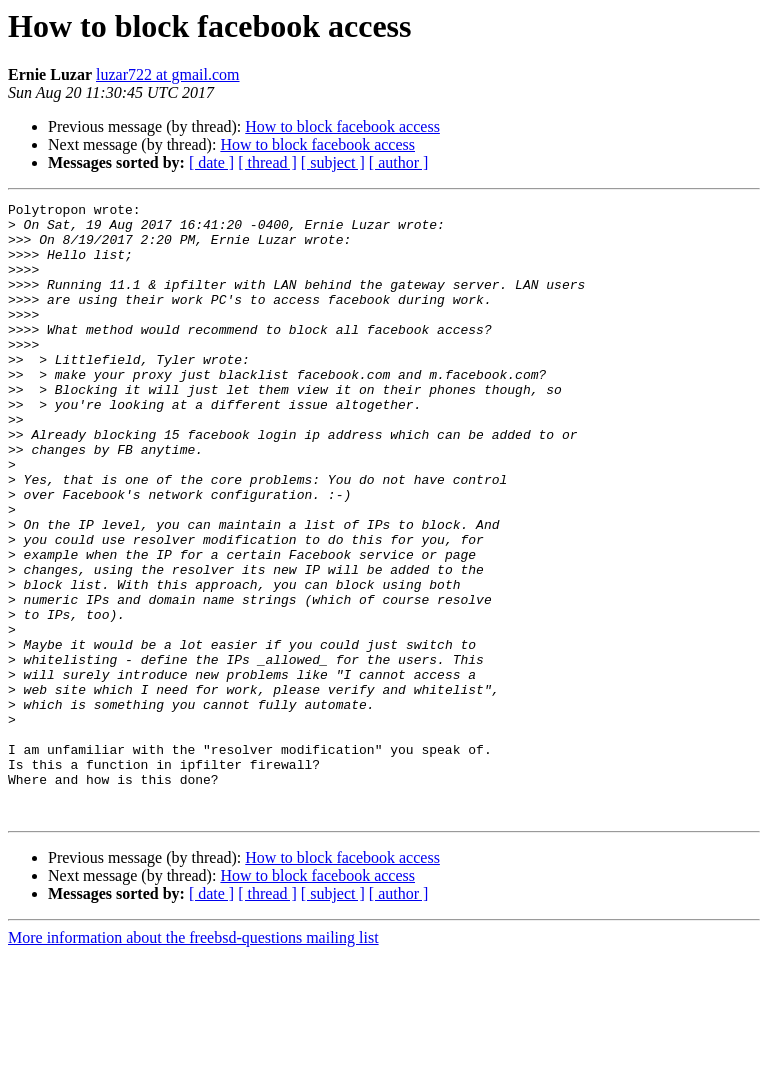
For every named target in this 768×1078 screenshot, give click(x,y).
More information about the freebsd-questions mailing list (193, 1060)
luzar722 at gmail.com (168, 74)
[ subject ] (333, 162)
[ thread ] (267, 162)
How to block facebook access (342, 126)
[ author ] (399, 162)
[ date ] (211, 162)
